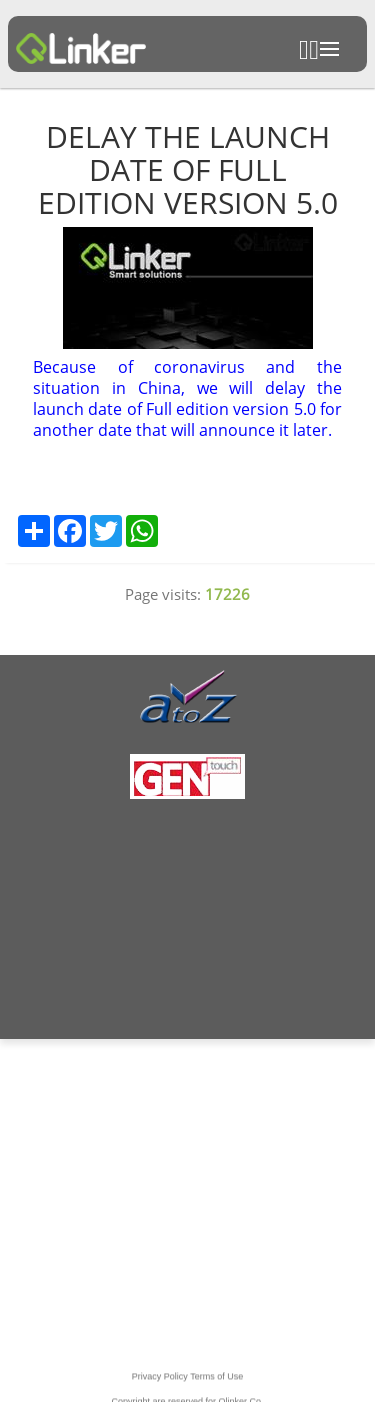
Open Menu (329, 49)
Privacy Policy (160, 1386)
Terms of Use (216, 1386)
